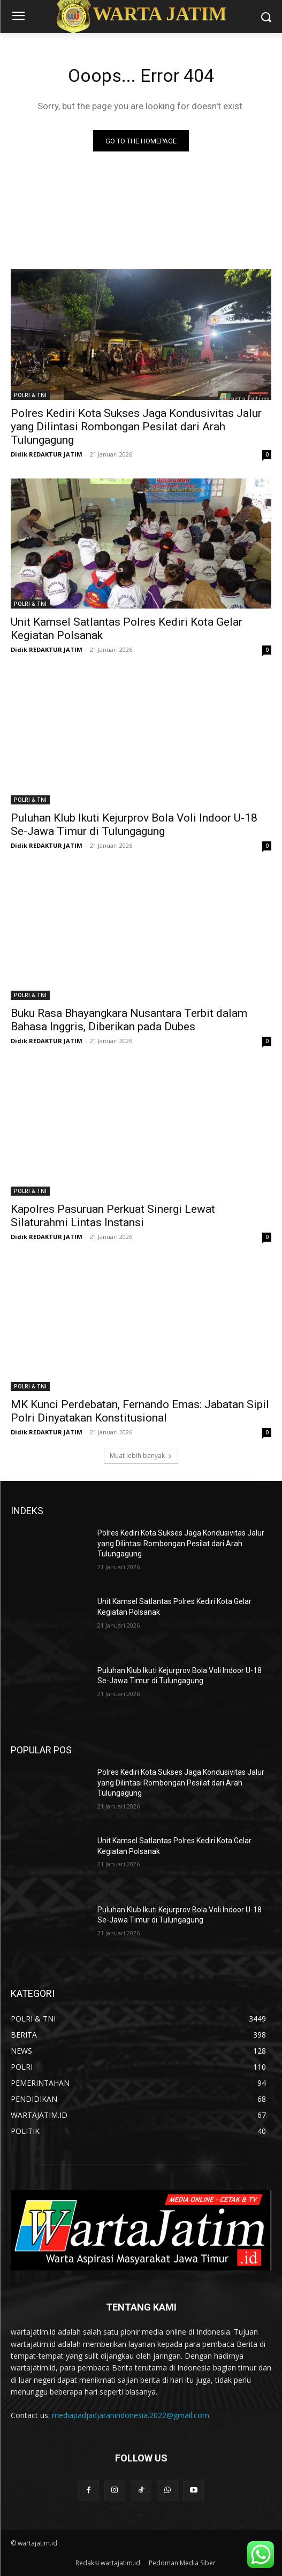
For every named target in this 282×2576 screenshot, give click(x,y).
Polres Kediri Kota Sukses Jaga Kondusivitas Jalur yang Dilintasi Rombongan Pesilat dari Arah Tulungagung (136, 426)
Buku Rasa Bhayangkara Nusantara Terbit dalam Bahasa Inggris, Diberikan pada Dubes (129, 1020)
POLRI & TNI (30, 395)
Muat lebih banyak (141, 1455)
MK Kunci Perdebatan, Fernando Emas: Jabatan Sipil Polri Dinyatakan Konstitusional (140, 1411)
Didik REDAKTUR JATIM (46, 454)
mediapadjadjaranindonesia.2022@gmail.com (130, 2415)
